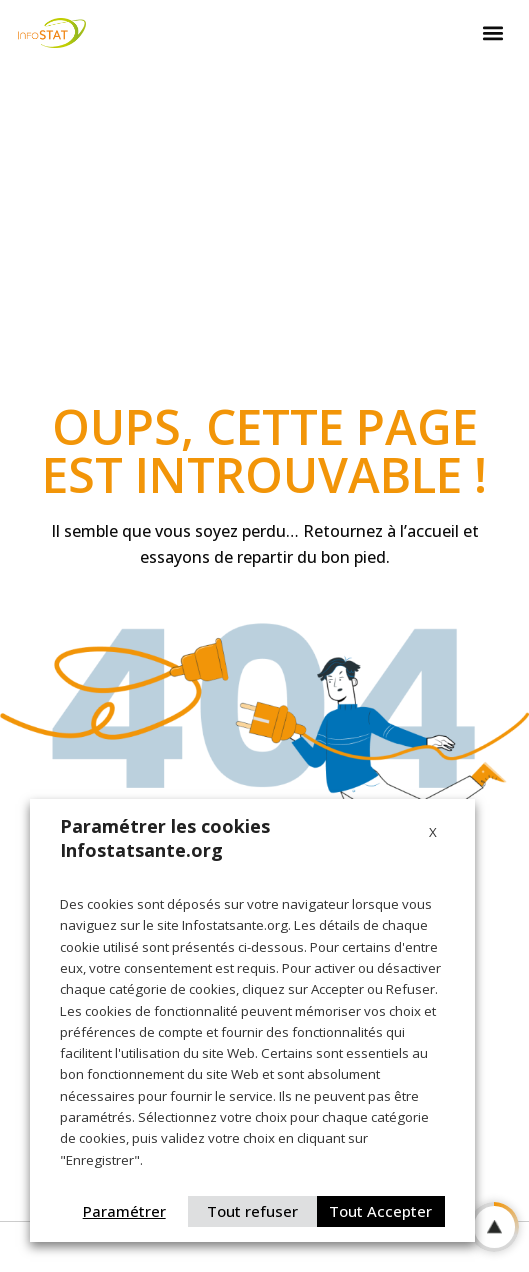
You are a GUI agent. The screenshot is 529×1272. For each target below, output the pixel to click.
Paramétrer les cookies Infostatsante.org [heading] (165, 838)
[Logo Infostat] (52, 32)
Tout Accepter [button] (380, 1211)
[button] (493, 33)
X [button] (433, 832)
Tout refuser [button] (252, 1211)
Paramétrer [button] (124, 1211)
